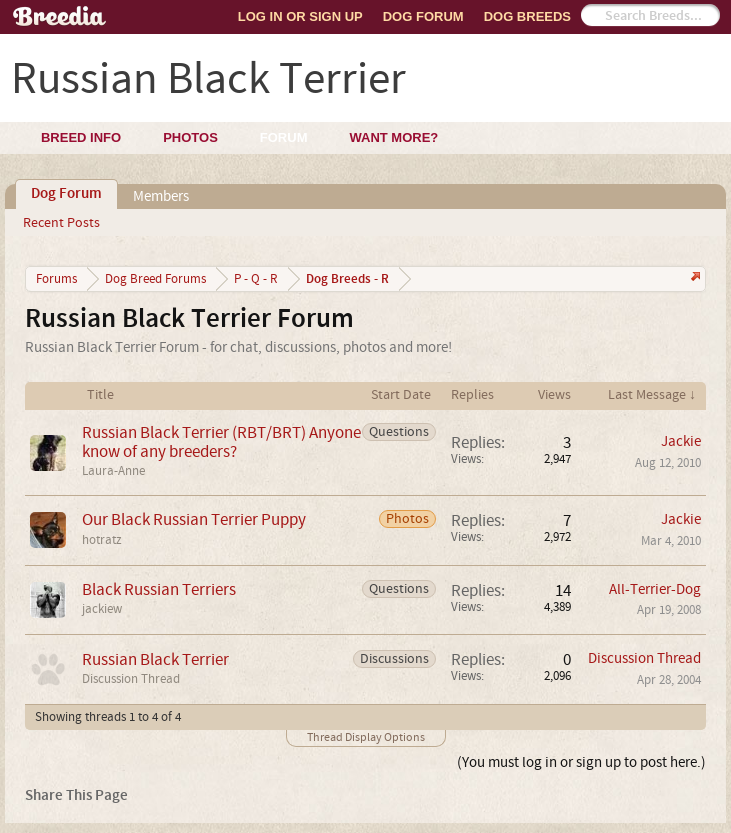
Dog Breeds (527, 16)
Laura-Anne (113, 471)
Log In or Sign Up (300, 16)
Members (161, 196)
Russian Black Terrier (155, 659)
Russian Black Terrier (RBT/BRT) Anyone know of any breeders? (221, 442)
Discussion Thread (131, 679)
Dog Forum (423, 16)
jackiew (102, 609)
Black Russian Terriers (159, 589)
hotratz (102, 540)
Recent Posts (61, 223)
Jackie (681, 441)
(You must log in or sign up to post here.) (581, 762)
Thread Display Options (366, 737)
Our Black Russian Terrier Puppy (194, 519)
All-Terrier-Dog (655, 589)
